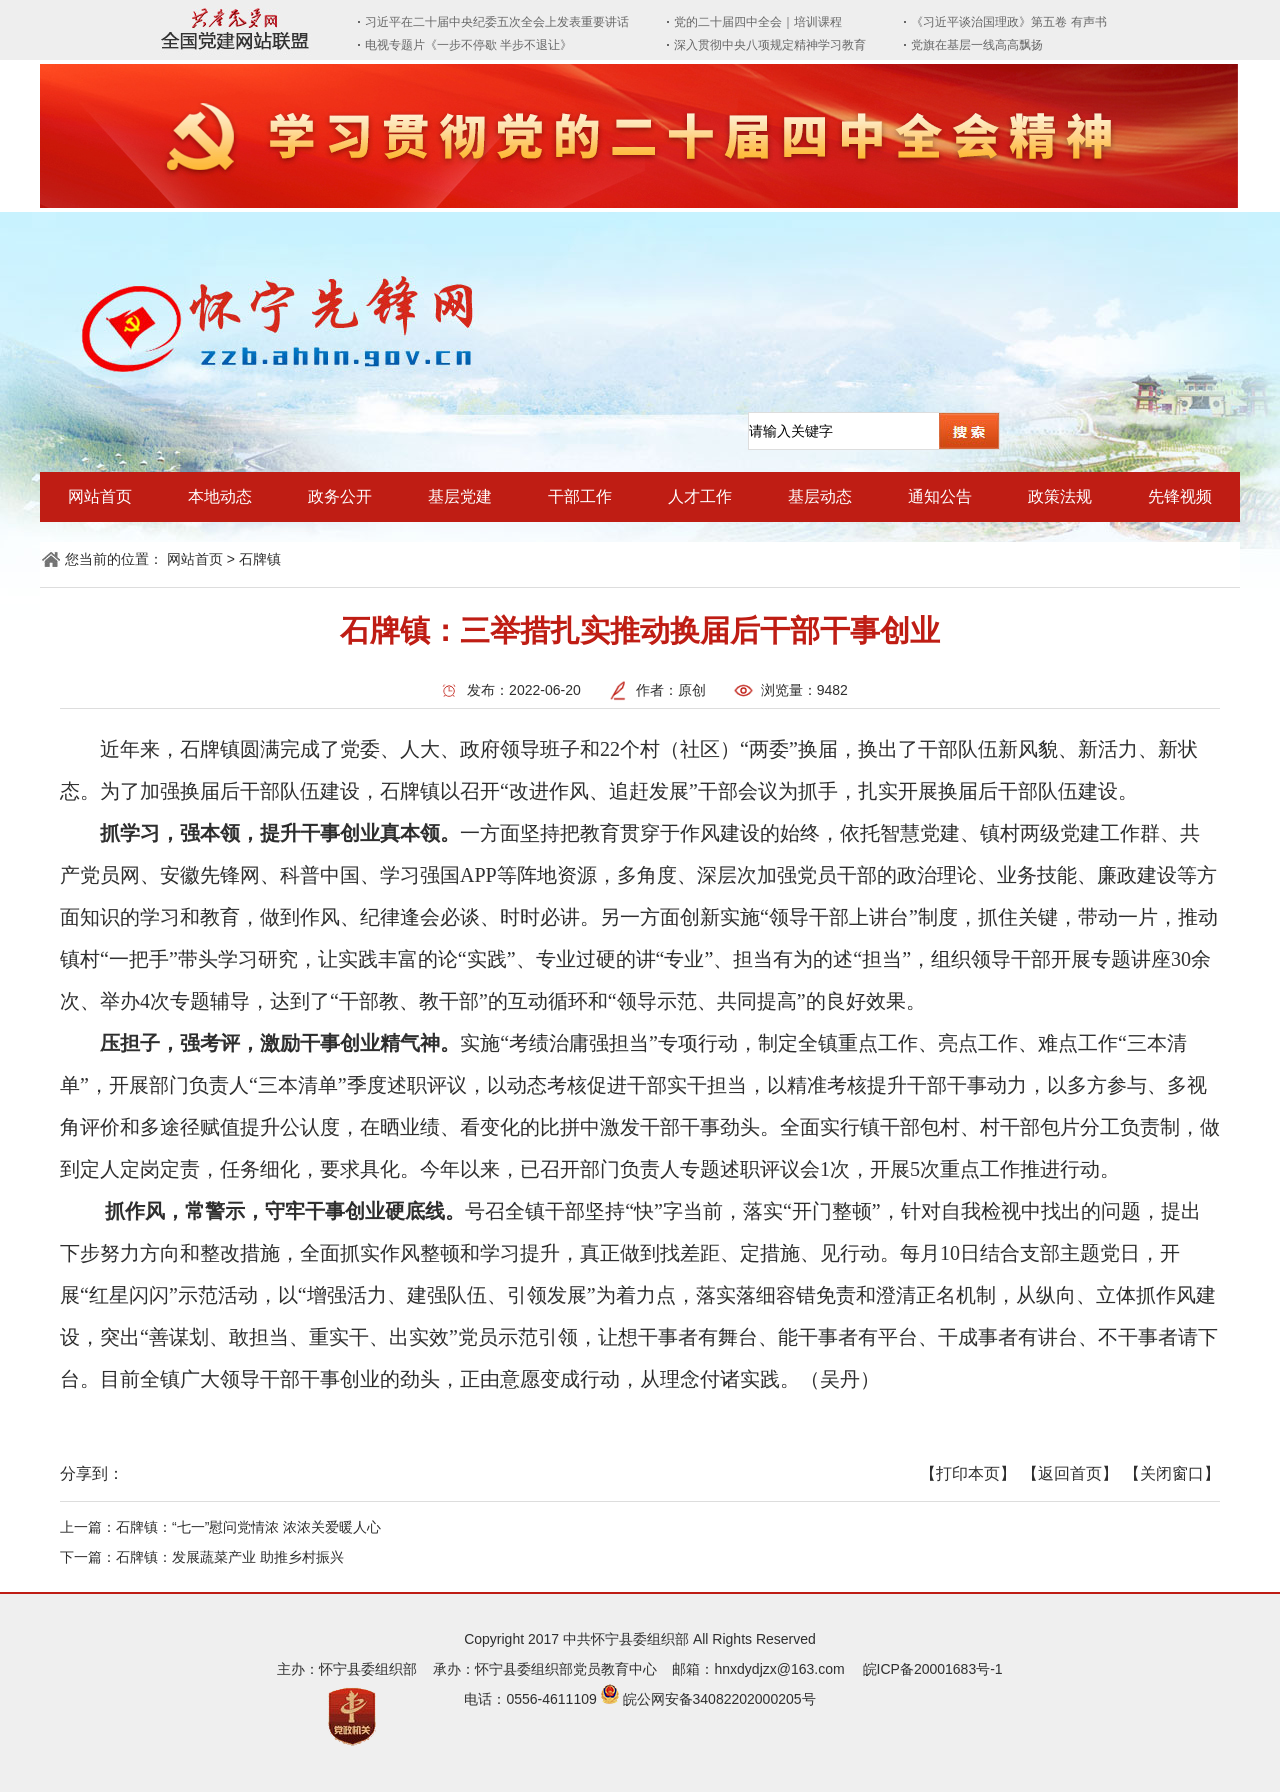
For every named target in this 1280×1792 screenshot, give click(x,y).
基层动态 (820, 496)
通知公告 (940, 496)
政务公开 (340, 496)
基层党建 (460, 496)
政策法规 (1060, 496)
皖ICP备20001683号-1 (933, 1669)
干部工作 (580, 496)
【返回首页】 (1070, 1473)
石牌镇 (260, 559)
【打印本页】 (968, 1473)
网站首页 (100, 496)
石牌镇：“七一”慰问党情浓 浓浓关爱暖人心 (248, 1527)
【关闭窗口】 (1172, 1473)
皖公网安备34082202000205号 (719, 1699)
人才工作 (700, 496)
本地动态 (220, 496)
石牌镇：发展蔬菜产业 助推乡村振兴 (230, 1557)
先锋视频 (1180, 496)
